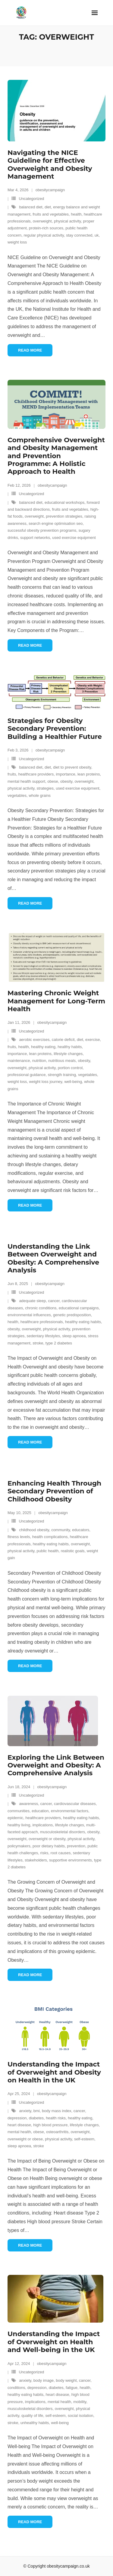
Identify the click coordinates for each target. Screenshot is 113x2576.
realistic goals (73, 1551)
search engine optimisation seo (56, 523)
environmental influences (29, 1315)
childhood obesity (34, 1530)
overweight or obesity (47, 1839)
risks (44, 1853)
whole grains (40, 795)
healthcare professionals (41, 1322)
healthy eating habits (83, 1322)
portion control (70, 1068)
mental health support (26, 781)
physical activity (67, 221)
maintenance (19, 1060)
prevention (76, 1846)
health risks (56, 2118)
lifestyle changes (68, 1053)
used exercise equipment (74, 537)
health (76, 214)
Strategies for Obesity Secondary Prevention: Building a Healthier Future (55, 729)
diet (48, 207)
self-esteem (84, 2139)
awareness (28, 1803)
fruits (12, 774)
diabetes (36, 2118)
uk (97, 235)
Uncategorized (31, 198)
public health (48, 1551)
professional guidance (27, 1074)
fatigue (71, 2387)
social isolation (80, 2415)
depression (17, 2118)
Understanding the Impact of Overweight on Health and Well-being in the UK (54, 2342)
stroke (38, 1343)
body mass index (56, 2111)
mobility (79, 2401)
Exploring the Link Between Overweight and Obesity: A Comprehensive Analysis (56, 1765)
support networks (35, 537)
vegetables (17, 795)
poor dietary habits (49, 1846)
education (40, 1811)
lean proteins (88, 774)
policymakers (19, 1846)
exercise (92, 1039)
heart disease (19, 2125)
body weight (66, 2380)
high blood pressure (50, 2125)
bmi (36, 2111)
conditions (16, 2387)
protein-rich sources (46, 228)
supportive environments (70, 1860)
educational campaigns (79, 1308)
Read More (30, 350)
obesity (66, 781)
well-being (73, 1081)
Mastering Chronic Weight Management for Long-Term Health (56, 1001)
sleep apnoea (74, 1336)
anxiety (25, 2111)
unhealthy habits (34, 2422)
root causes (60, 1853)
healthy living (19, 1825)
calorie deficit (63, 1039)
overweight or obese (25, 2139)
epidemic (15, 1818)
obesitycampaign (50, 190)
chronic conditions (41, 1308)
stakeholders (36, 1860)
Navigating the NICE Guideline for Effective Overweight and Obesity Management (50, 164)
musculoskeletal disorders (62, 1832)
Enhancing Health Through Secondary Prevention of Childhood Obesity (54, 1491)
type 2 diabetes (59, 1343)
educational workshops (64, 502)
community (60, 1530)
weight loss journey (45, 1081)
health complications (50, 1536)
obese (52, 781)
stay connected (79, 235)
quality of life (32, 2415)
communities (19, 1811)
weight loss (17, 242)
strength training (62, 1074)
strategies (45, 788)
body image (43, 2380)
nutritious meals (62, 1060)
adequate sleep (32, 1301)
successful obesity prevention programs (42, 530)
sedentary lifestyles (43, 1336)
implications (42, 1825)
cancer (54, 1301)
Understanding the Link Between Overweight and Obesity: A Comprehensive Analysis (53, 1258)
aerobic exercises (34, 1039)
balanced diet (30, 207)
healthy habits (70, 1047)
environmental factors (69, 1811)
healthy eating (43, 1047)
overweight (42, 221)
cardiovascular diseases (75, 1803)
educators (80, 1530)
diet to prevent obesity (72, 767)
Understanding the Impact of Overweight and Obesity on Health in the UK (54, 2072)
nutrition (39, 1060)
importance (65, 774)
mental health (19, 2132)
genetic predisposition (72, 1315)
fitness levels (19, 1536)
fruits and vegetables (51, 214)
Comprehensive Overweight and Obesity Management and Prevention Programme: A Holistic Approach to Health (56, 456)
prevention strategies (64, 516)
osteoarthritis (57, 2132)
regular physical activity (44, 235)
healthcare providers (36, 774)
